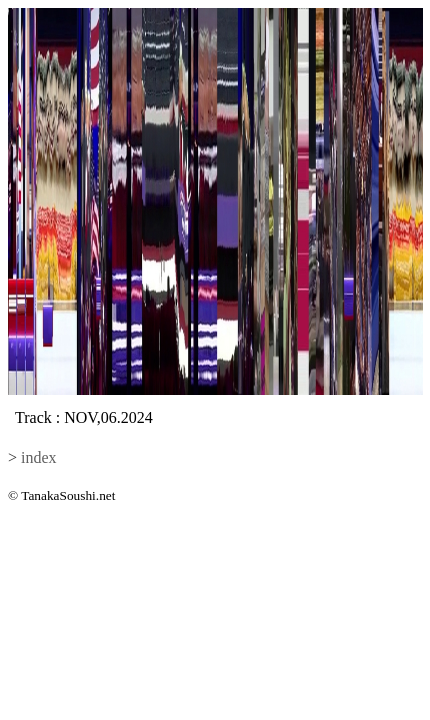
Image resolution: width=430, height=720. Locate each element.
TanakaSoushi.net (68, 495)
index (39, 457)
